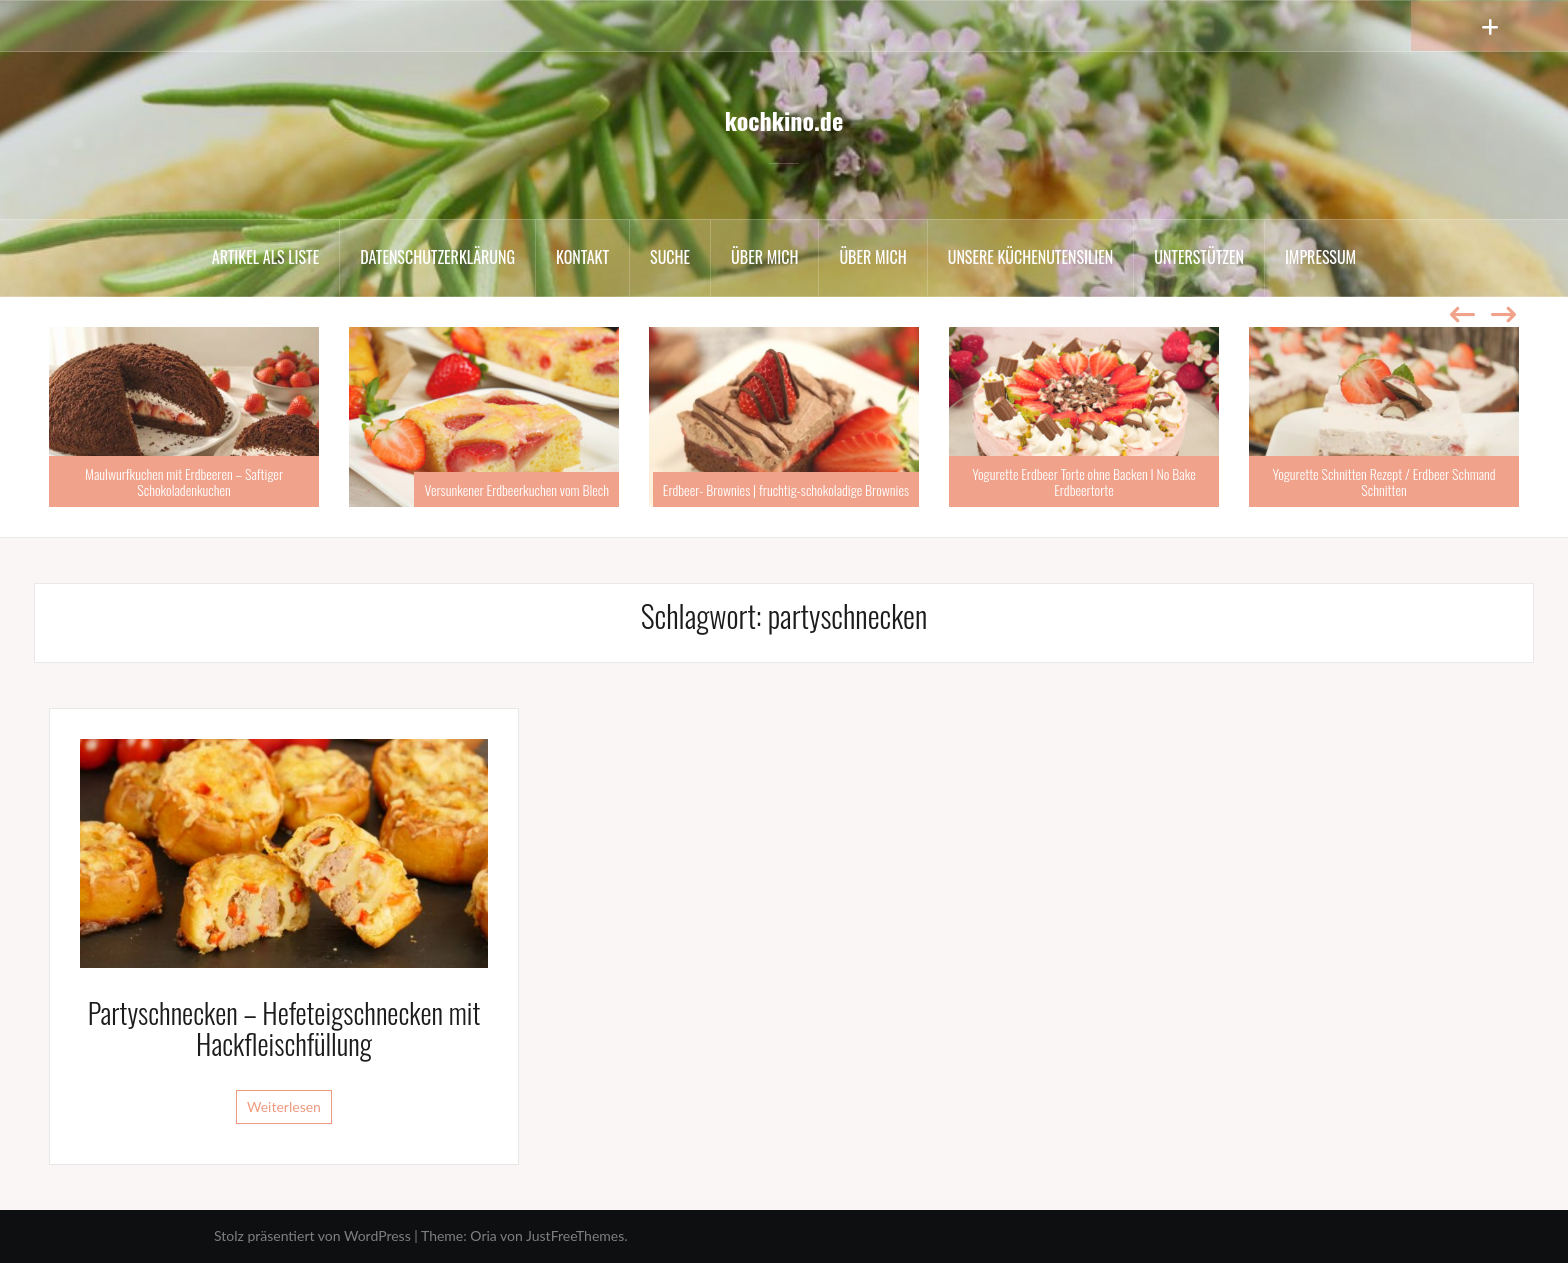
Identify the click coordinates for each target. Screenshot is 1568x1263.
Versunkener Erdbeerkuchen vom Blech (516, 489)
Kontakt (582, 257)
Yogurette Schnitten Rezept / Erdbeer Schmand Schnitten (1383, 481)
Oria (483, 1235)
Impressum (1320, 257)
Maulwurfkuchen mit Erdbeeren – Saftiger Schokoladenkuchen (184, 481)
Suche (670, 257)
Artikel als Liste (265, 257)
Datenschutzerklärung (437, 257)
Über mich (764, 257)
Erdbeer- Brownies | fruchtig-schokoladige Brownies (786, 489)
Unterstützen (1199, 257)
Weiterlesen (284, 1106)
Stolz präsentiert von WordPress (312, 1235)
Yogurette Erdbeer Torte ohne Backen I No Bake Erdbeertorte (1084, 481)
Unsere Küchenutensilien (1031, 257)
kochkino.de (784, 120)
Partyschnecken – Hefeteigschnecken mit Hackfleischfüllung (284, 1028)
